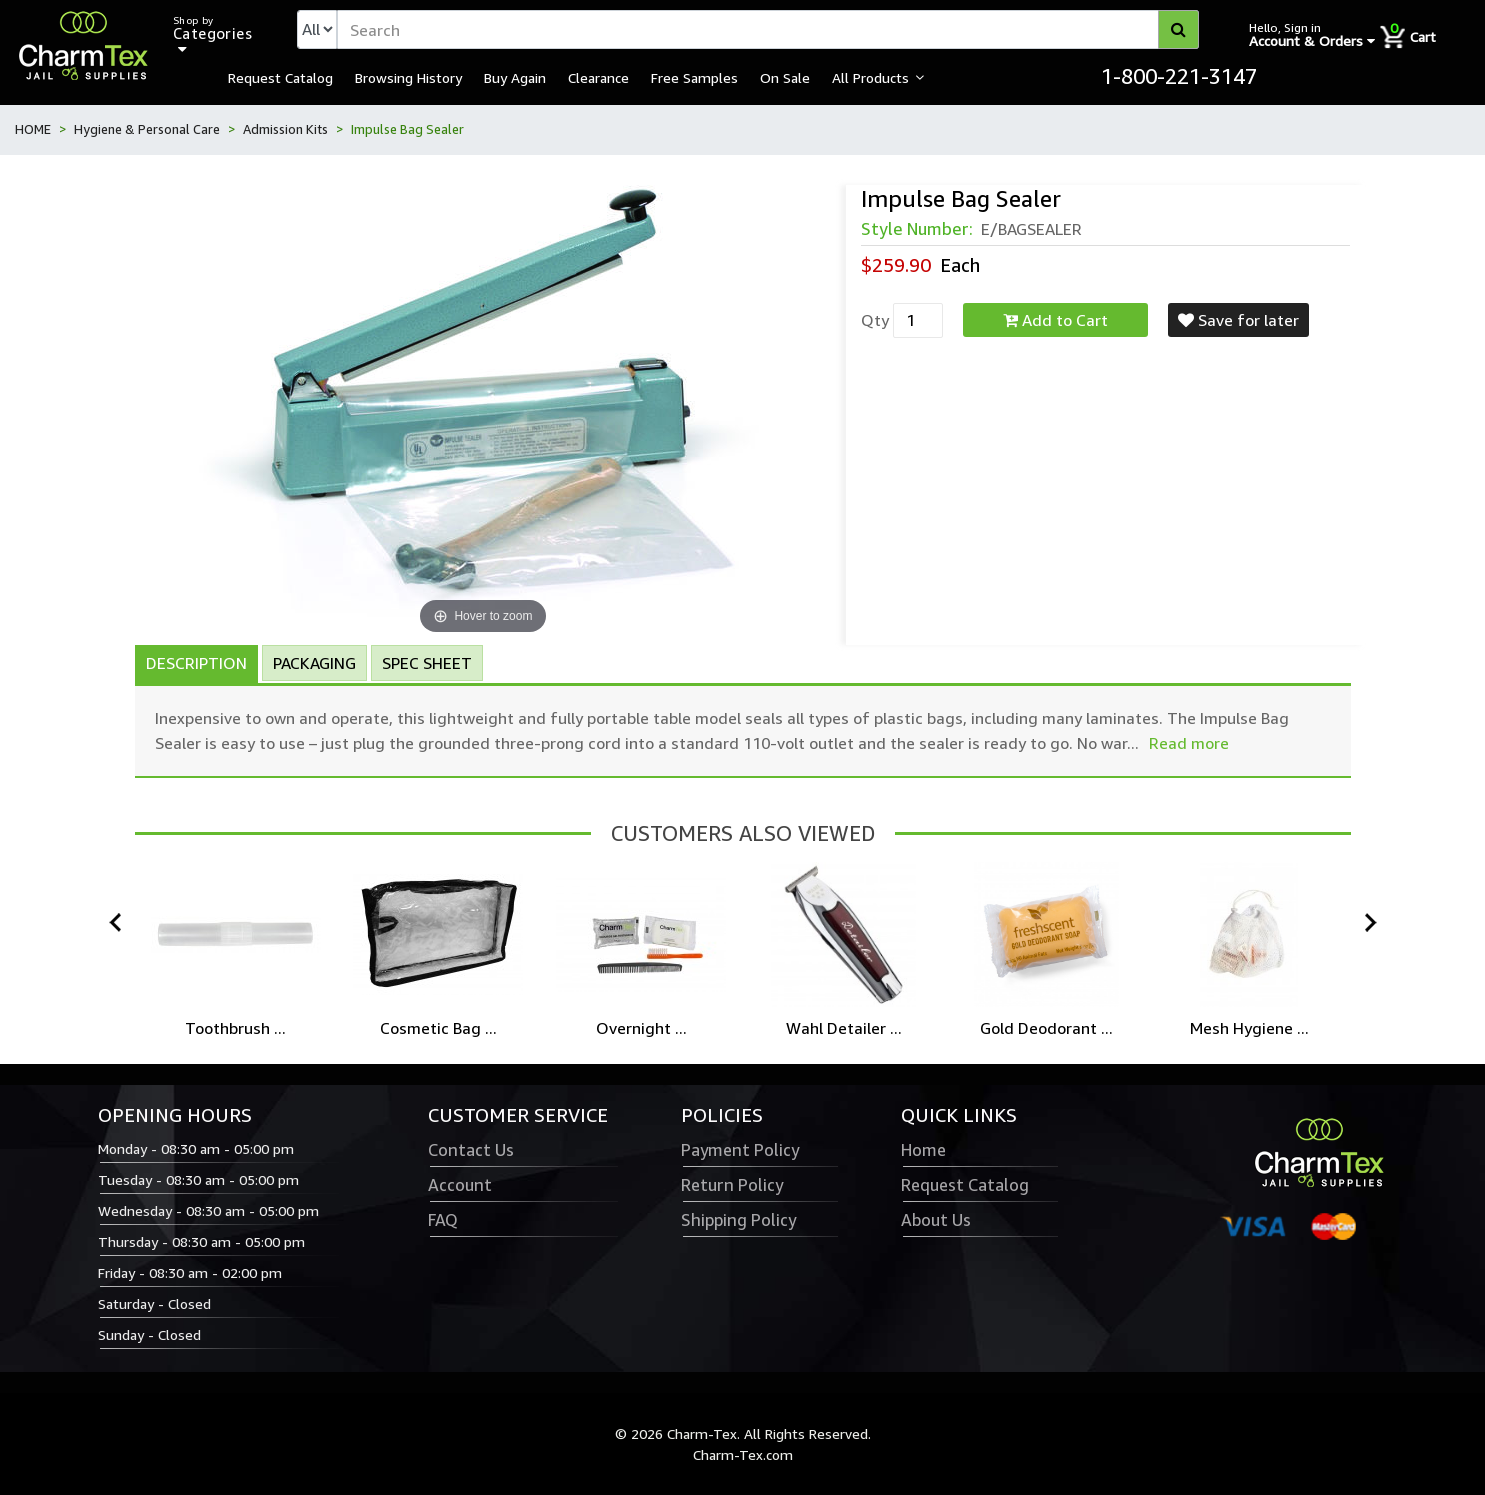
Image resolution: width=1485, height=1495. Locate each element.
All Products (870, 77)
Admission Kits (285, 129)
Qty (875, 320)
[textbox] (768, 29)
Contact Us (471, 1150)
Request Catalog (280, 77)
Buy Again (515, 77)
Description (196, 663)
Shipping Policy (738, 1220)
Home (923, 1150)
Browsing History (408, 77)
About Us (936, 1220)
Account (460, 1185)
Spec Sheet (427, 663)
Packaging (314, 663)
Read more (1189, 743)
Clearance (598, 77)
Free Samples (694, 77)
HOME (33, 129)
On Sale (785, 77)
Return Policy (732, 1185)
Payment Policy (740, 1150)
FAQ (443, 1220)
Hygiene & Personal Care (147, 129)
